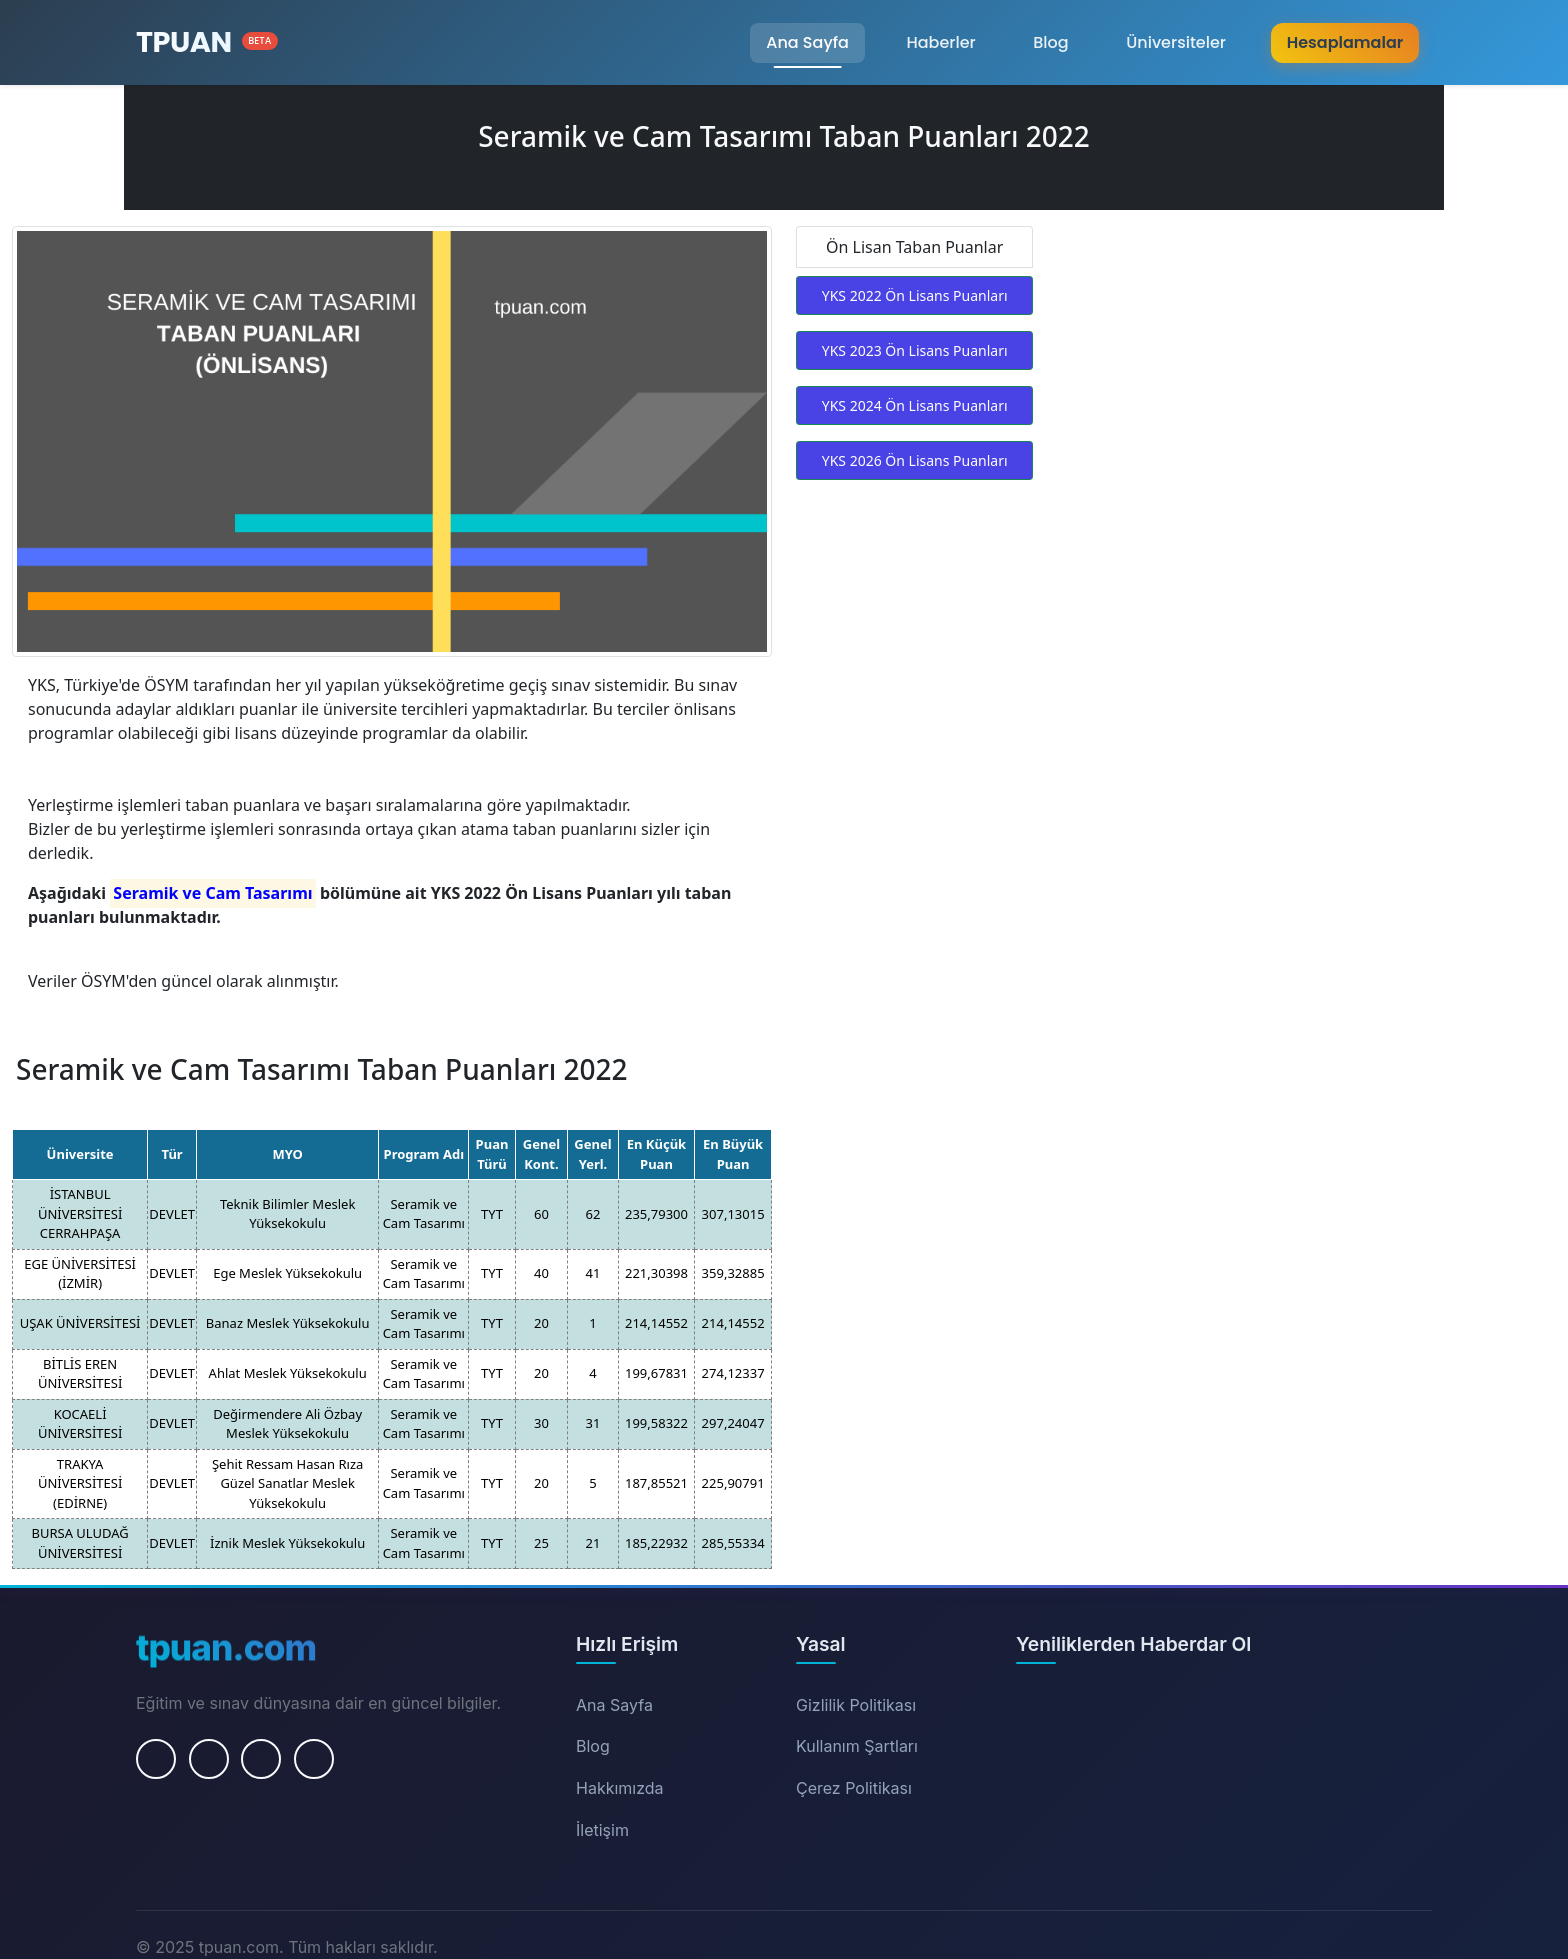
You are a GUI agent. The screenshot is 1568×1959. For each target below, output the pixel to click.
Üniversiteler (1176, 42)
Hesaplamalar (1345, 42)
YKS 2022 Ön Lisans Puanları (915, 295)
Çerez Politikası (854, 1788)
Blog (1050, 42)
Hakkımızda (620, 1788)
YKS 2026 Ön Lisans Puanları (915, 460)
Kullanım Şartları (857, 1746)
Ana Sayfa (807, 42)
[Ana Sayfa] (207, 42)
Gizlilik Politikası (856, 1705)
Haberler (940, 42)
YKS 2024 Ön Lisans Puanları (915, 405)
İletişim (602, 1830)
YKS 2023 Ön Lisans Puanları (915, 350)
